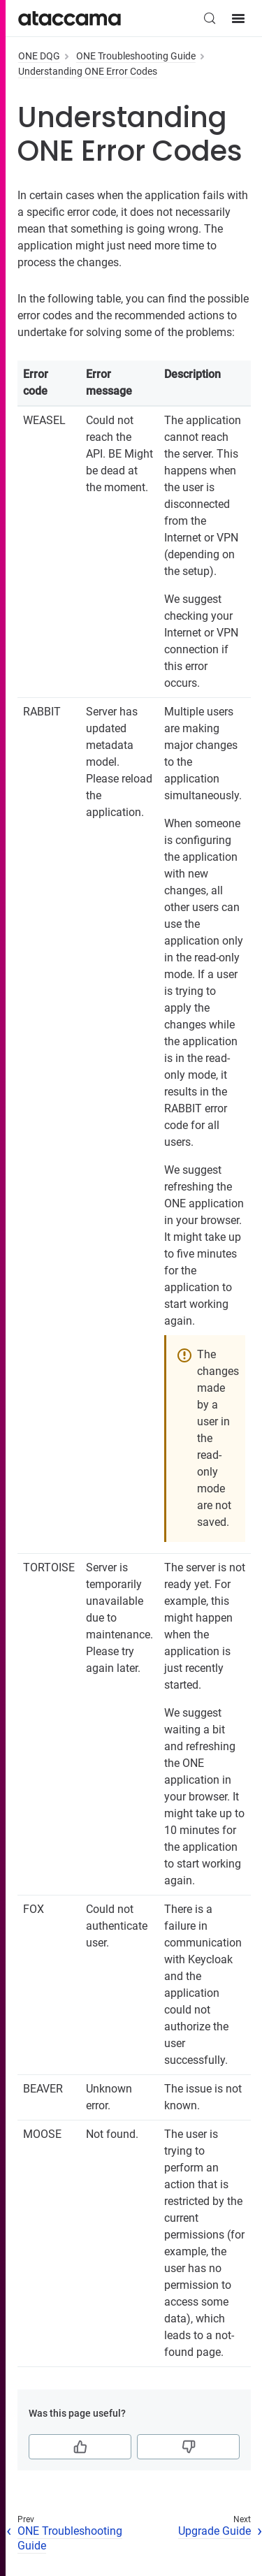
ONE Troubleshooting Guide (136, 55)
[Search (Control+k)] (210, 18)
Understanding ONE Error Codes (87, 71)
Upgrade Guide (214, 2531)
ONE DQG (39, 55)
